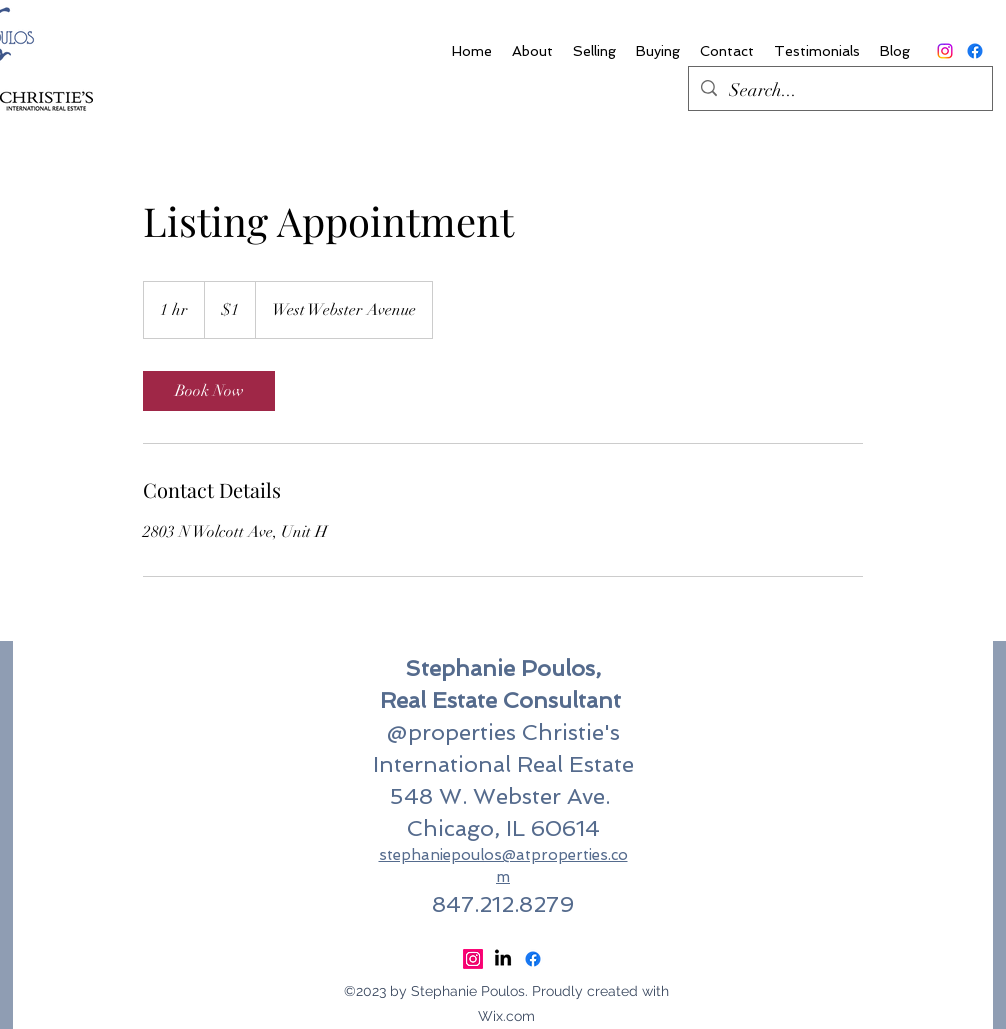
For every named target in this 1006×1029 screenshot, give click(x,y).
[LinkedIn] (503, 959)
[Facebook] (975, 51)
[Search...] (839, 91)
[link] (209, 391)
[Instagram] (945, 51)
